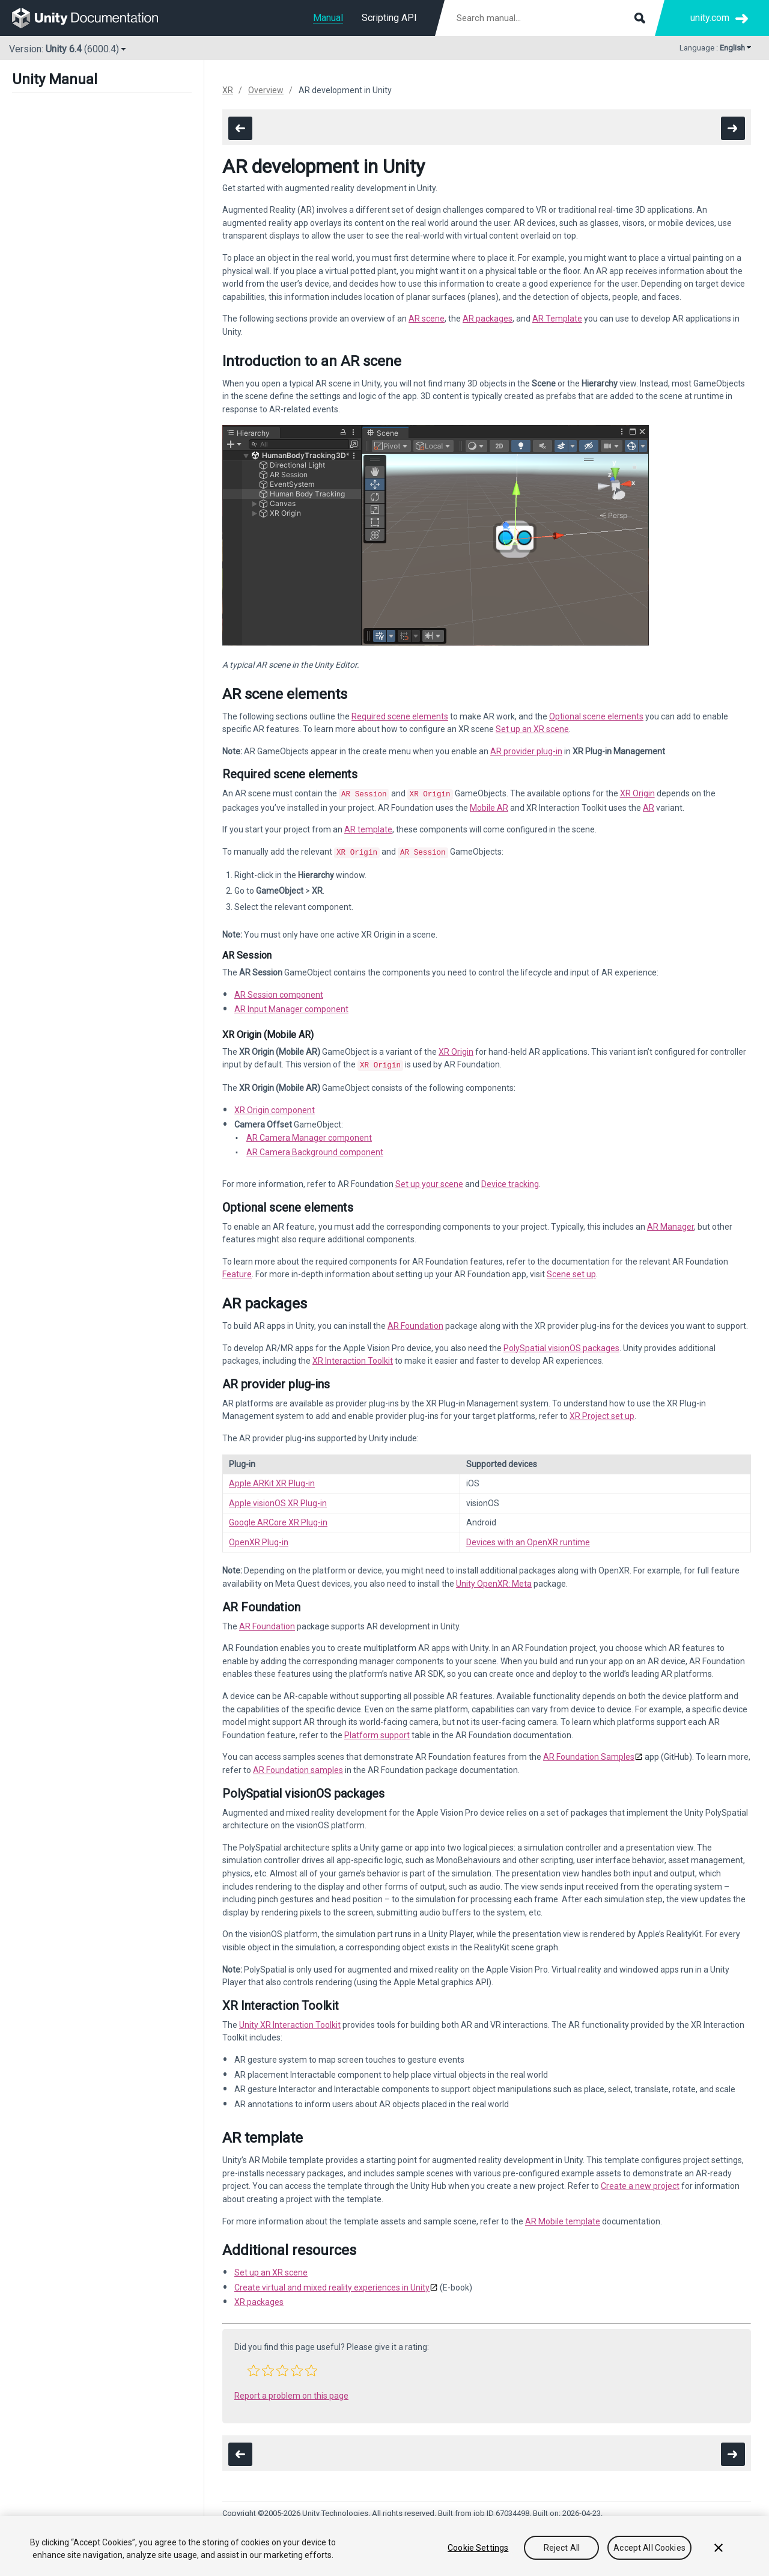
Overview (266, 90)
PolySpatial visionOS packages (561, 1344)
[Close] (718, 2548)
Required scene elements (399, 716)
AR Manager (670, 1223)
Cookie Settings (478, 2548)
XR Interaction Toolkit (352, 1357)
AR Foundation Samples (588, 1753)
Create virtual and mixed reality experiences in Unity (332, 2284)
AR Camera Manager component (309, 1134)
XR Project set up (602, 1412)
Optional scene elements (596, 716)
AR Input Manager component (291, 1007)
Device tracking (510, 1180)
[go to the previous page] (240, 128)
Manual (328, 17)
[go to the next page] (733, 128)
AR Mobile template (562, 2218)
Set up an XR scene (532, 729)
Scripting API (389, 17)
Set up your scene (429, 1180)
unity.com (709, 17)
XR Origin (637, 793)
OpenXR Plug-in (258, 1538)
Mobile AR (489, 806)
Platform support (377, 1731)
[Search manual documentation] (550, 18)
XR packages (259, 2298)
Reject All (562, 2548)
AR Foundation (415, 1322)
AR (648, 806)
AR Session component (278, 992)
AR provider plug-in (526, 751)
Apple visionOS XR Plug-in (278, 1499)
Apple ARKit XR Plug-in (272, 1480)
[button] (253, 2367)
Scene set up (571, 1270)
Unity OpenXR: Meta (494, 1580)
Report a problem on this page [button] (291, 2392)
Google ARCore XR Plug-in (278, 1519)
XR (227, 90)
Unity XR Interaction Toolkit (290, 2021)
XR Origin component (274, 1106)
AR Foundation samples (298, 1766)
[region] (384, 2546)
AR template (368, 828)
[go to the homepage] (93, 18)
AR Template (557, 318)
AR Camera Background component (314, 1148)
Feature (237, 1270)
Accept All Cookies (649, 2548)
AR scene (427, 318)
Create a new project (640, 2182)
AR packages (487, 318)
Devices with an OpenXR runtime (528, 1538)
